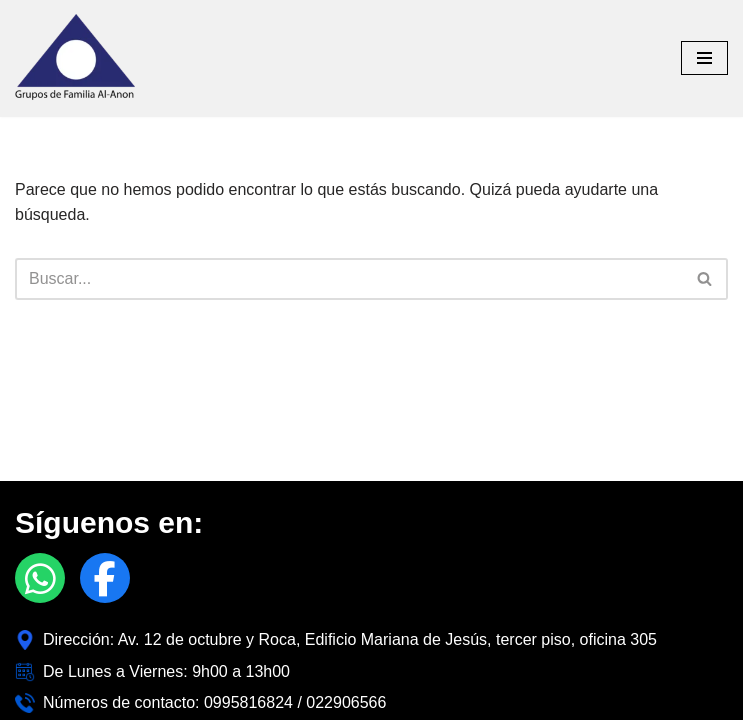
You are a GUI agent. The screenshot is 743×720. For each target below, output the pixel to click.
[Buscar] (349, 279)
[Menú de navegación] (704, 58)
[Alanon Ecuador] (75, 58)
